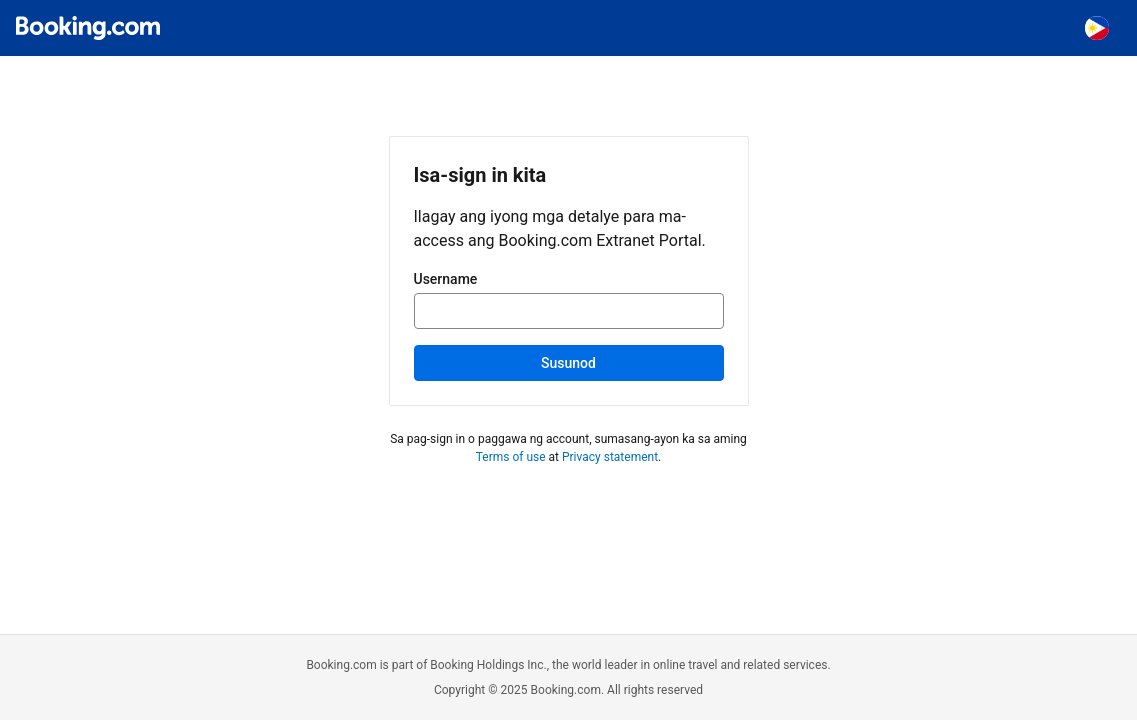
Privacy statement (610, 457)
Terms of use (511, 457)
